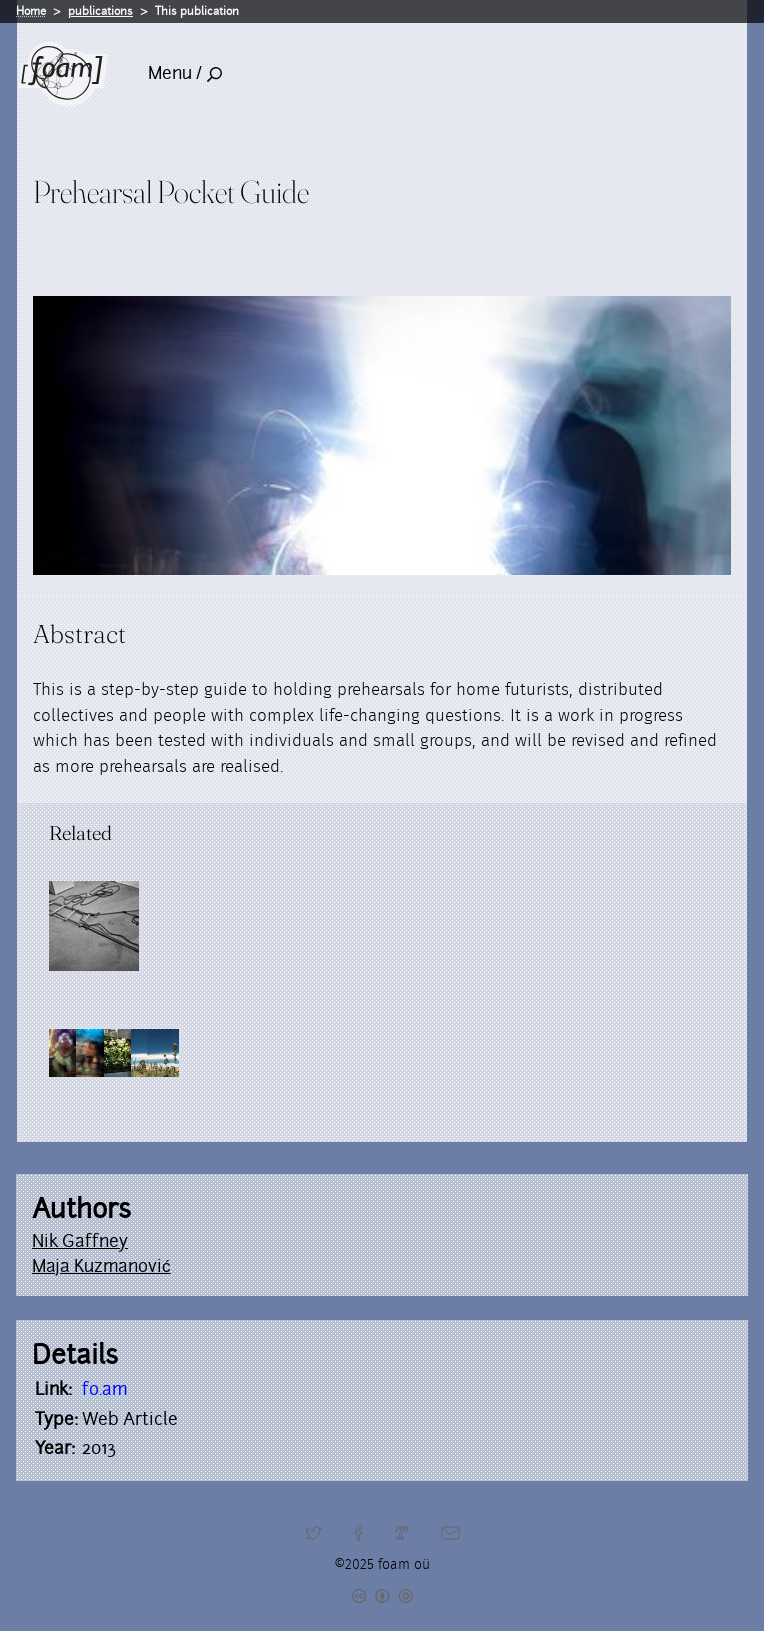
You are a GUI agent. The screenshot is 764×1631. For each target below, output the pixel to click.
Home (31, 11)
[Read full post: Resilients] (94, 926)
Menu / (185, 73)
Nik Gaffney (80, 1241)
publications (100, 11)
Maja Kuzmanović (101, 1266)
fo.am (104, 1389)
